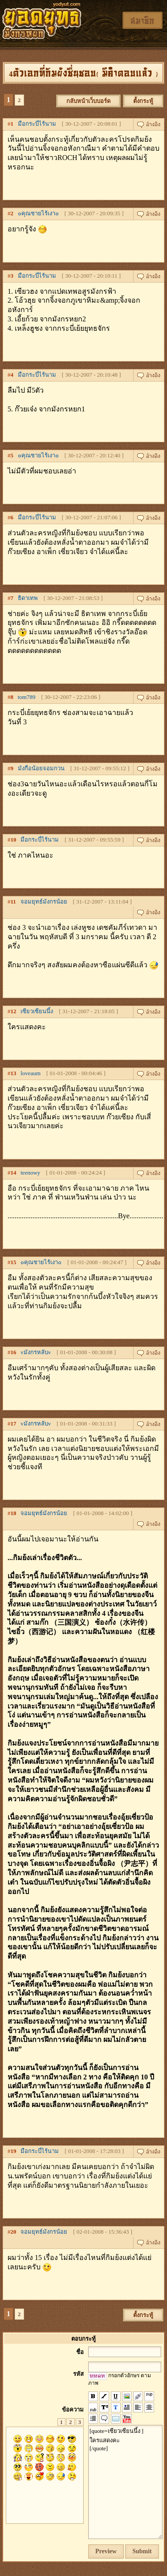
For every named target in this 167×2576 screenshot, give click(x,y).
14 (13, 1172)
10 (13, 839)
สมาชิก (142, 20)
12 (13, 1011)
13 (13, 1073)
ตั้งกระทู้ (143, 101)
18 (13, 1513)
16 (13, 1352)
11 (13, 901)
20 (13, 2231)
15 (13, 1262)
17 (13, 1423)
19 (13, 2151)
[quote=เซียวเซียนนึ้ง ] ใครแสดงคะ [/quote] (125, 2482)
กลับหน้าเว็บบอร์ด (88, 101)
